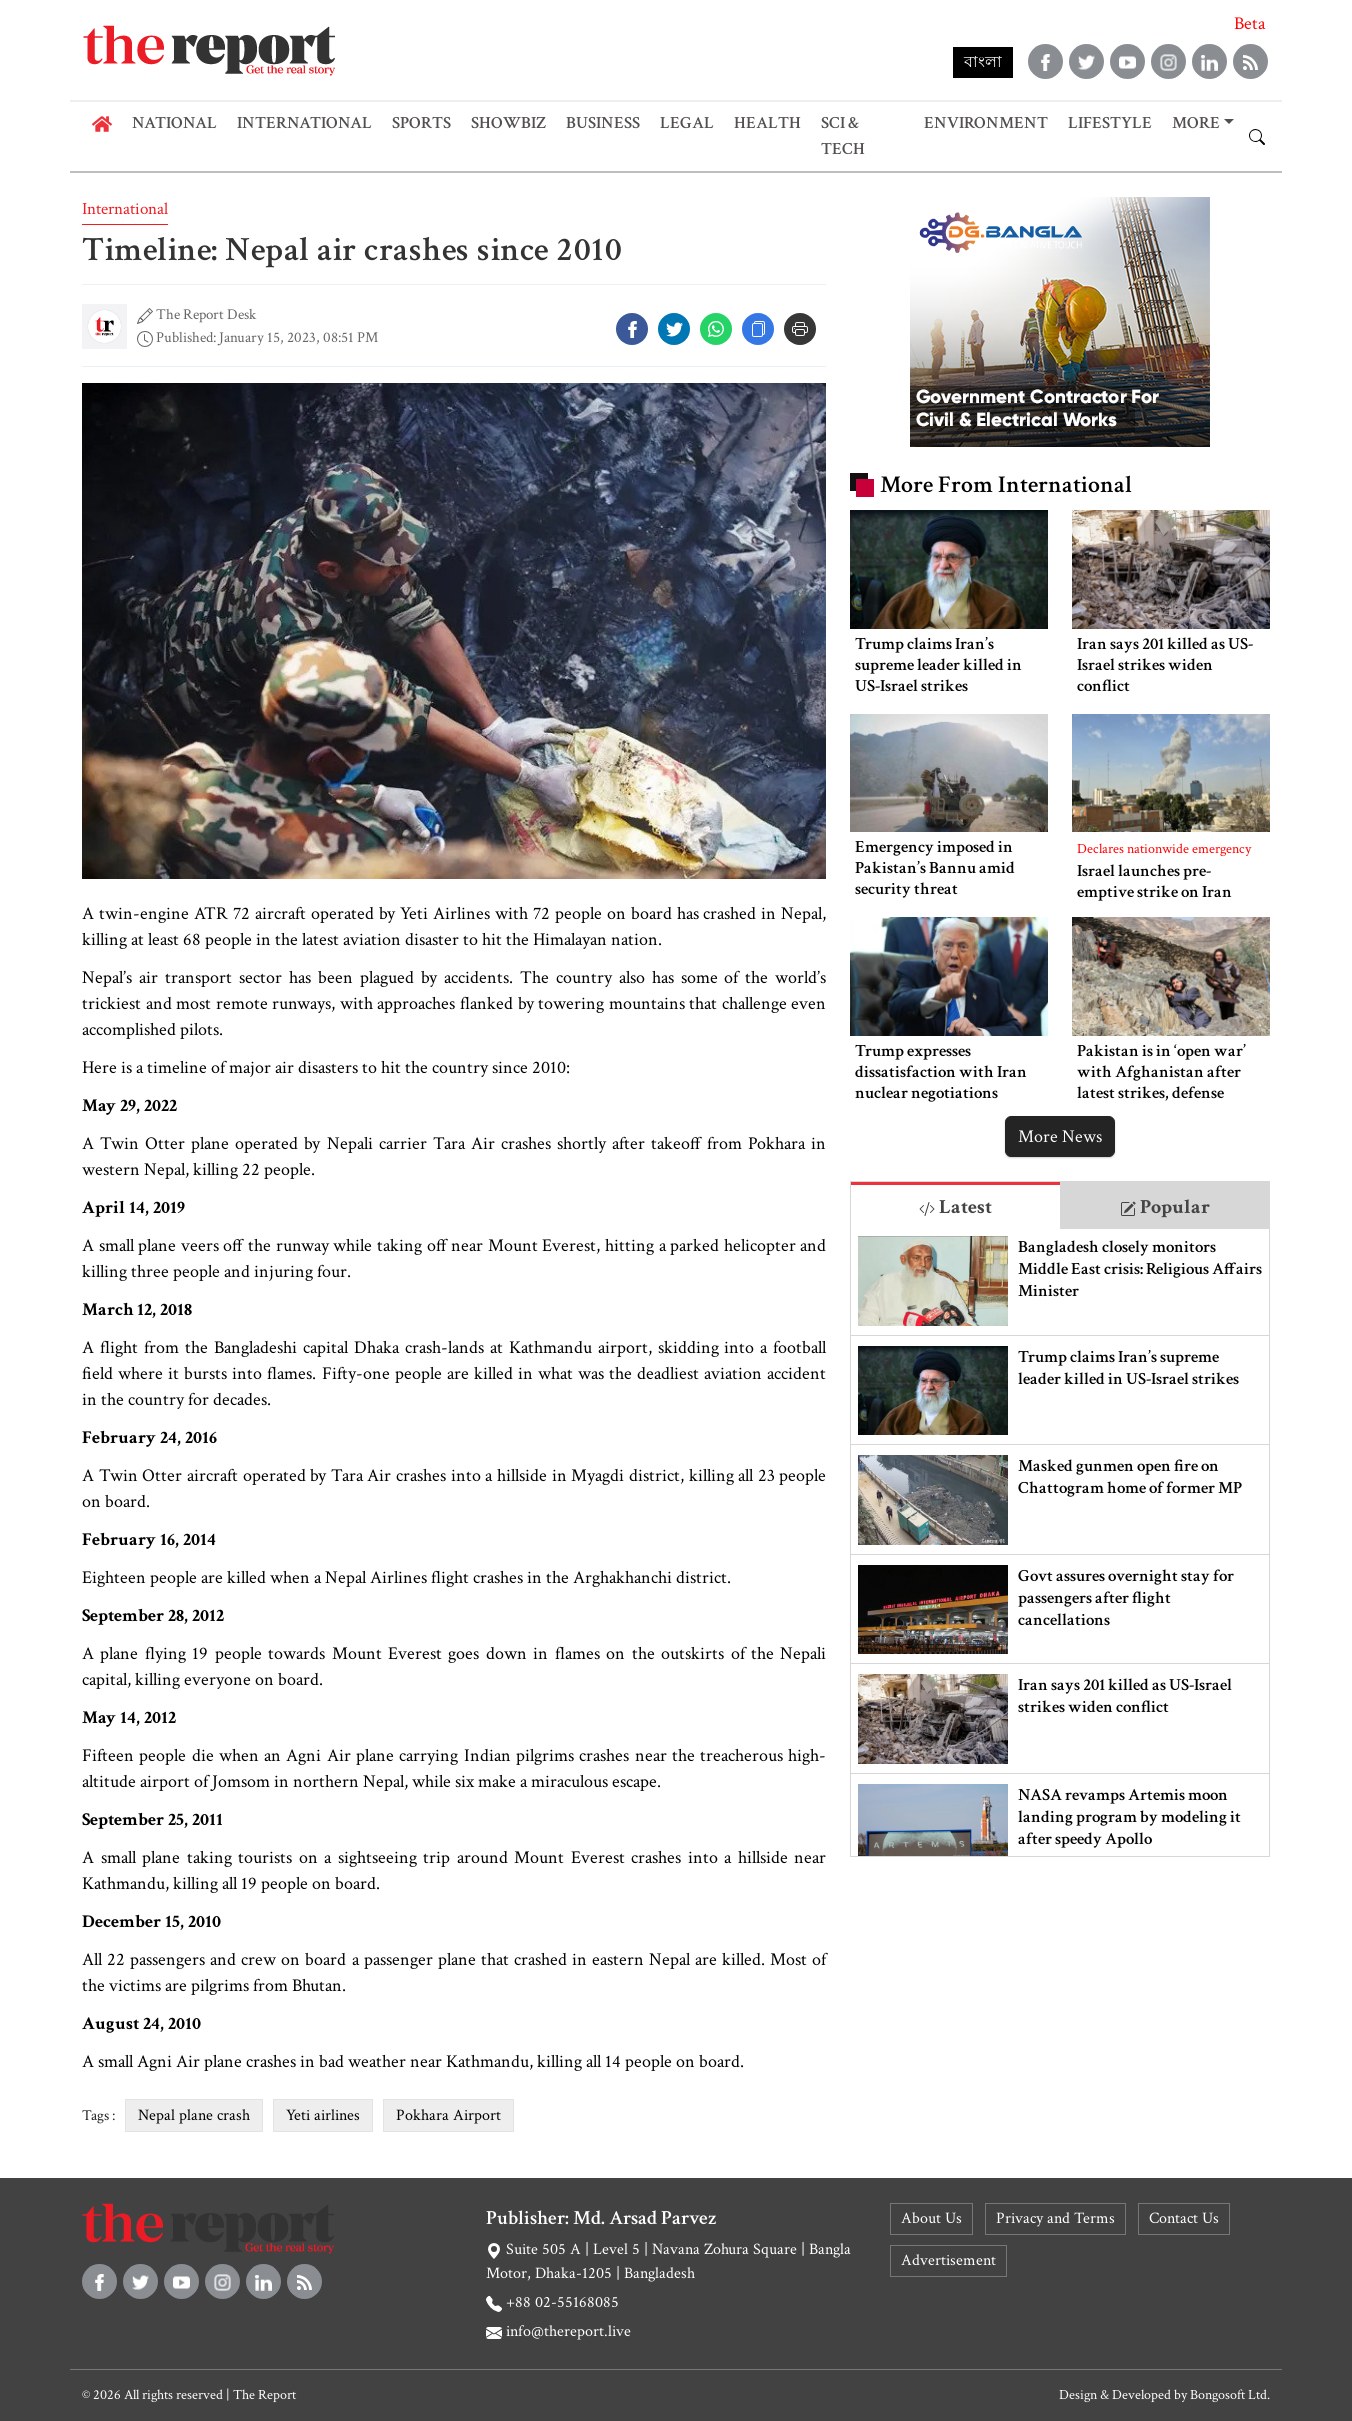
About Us (931, 2218)
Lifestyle (1110, 123)
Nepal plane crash (194, 2115)
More (1196, 123)
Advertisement (948, 2260)
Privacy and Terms (1055, 2218)
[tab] (955, 1205)
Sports (421, 123)
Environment (986, 123)
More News (1060, 1136)
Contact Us (1184, 2218)
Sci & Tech (843, 136)
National (174, 123)
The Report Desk (206, 314)
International (304, 123)
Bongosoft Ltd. (1230, 2395)
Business (603, 123)
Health (767, 123)
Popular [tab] (1165, 1207)
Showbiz (508, 123)
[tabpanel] (1060, 1542)
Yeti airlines (323, 2115)
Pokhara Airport (448, 2115)
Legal (687, 123)
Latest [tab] (955, 1207)
